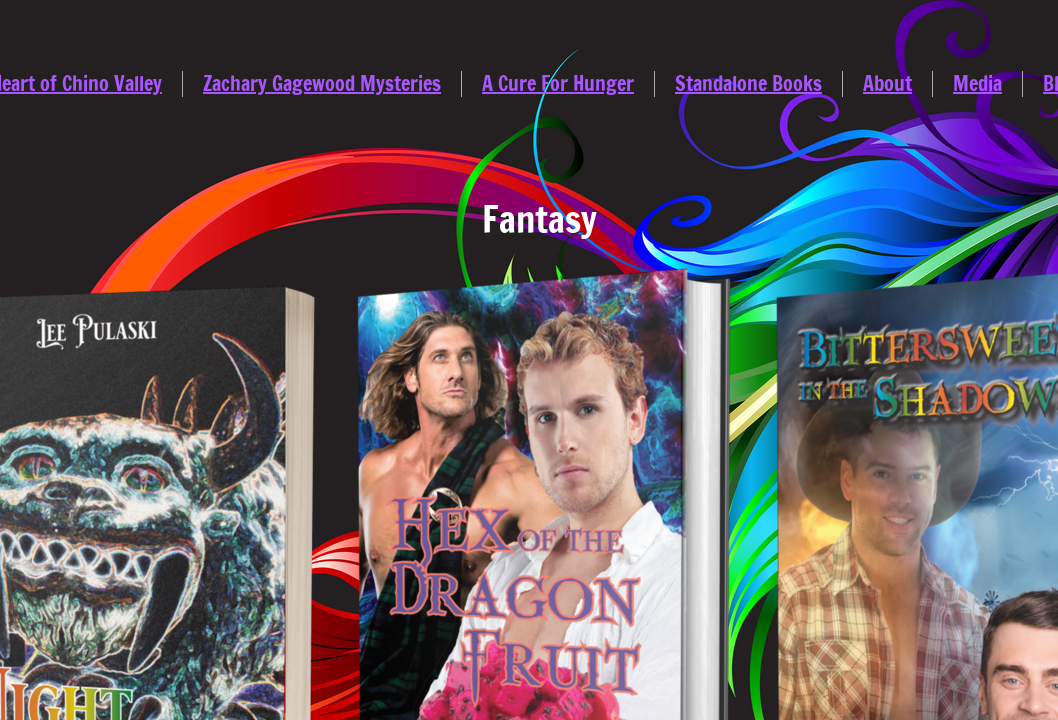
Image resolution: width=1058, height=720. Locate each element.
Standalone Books (748, 83)
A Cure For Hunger (558, 83)
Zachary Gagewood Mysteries (322, 83)
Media (977, 83)
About (887, 83)
